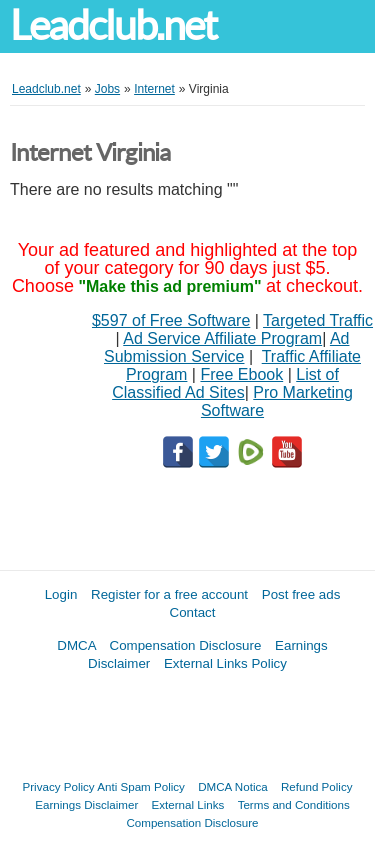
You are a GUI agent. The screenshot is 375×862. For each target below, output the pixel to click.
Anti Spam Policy (141, 786)
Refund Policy (317, 786)
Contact (193, 612)
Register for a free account (169, 594)
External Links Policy (225, 663)
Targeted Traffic (318, 320)
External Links (188, 804)
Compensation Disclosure (186, 645)
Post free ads (301, 594)
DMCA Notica (233, 786)
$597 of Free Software (171, 320)
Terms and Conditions (294, 804)
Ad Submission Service (226, 347)
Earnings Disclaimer (86, 804)
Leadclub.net (113, 25)
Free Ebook (241, 374)
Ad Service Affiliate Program (222, 338)
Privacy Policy (59, 786)
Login (61, 594)
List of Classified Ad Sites (225, 383)
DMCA (76, 645)
